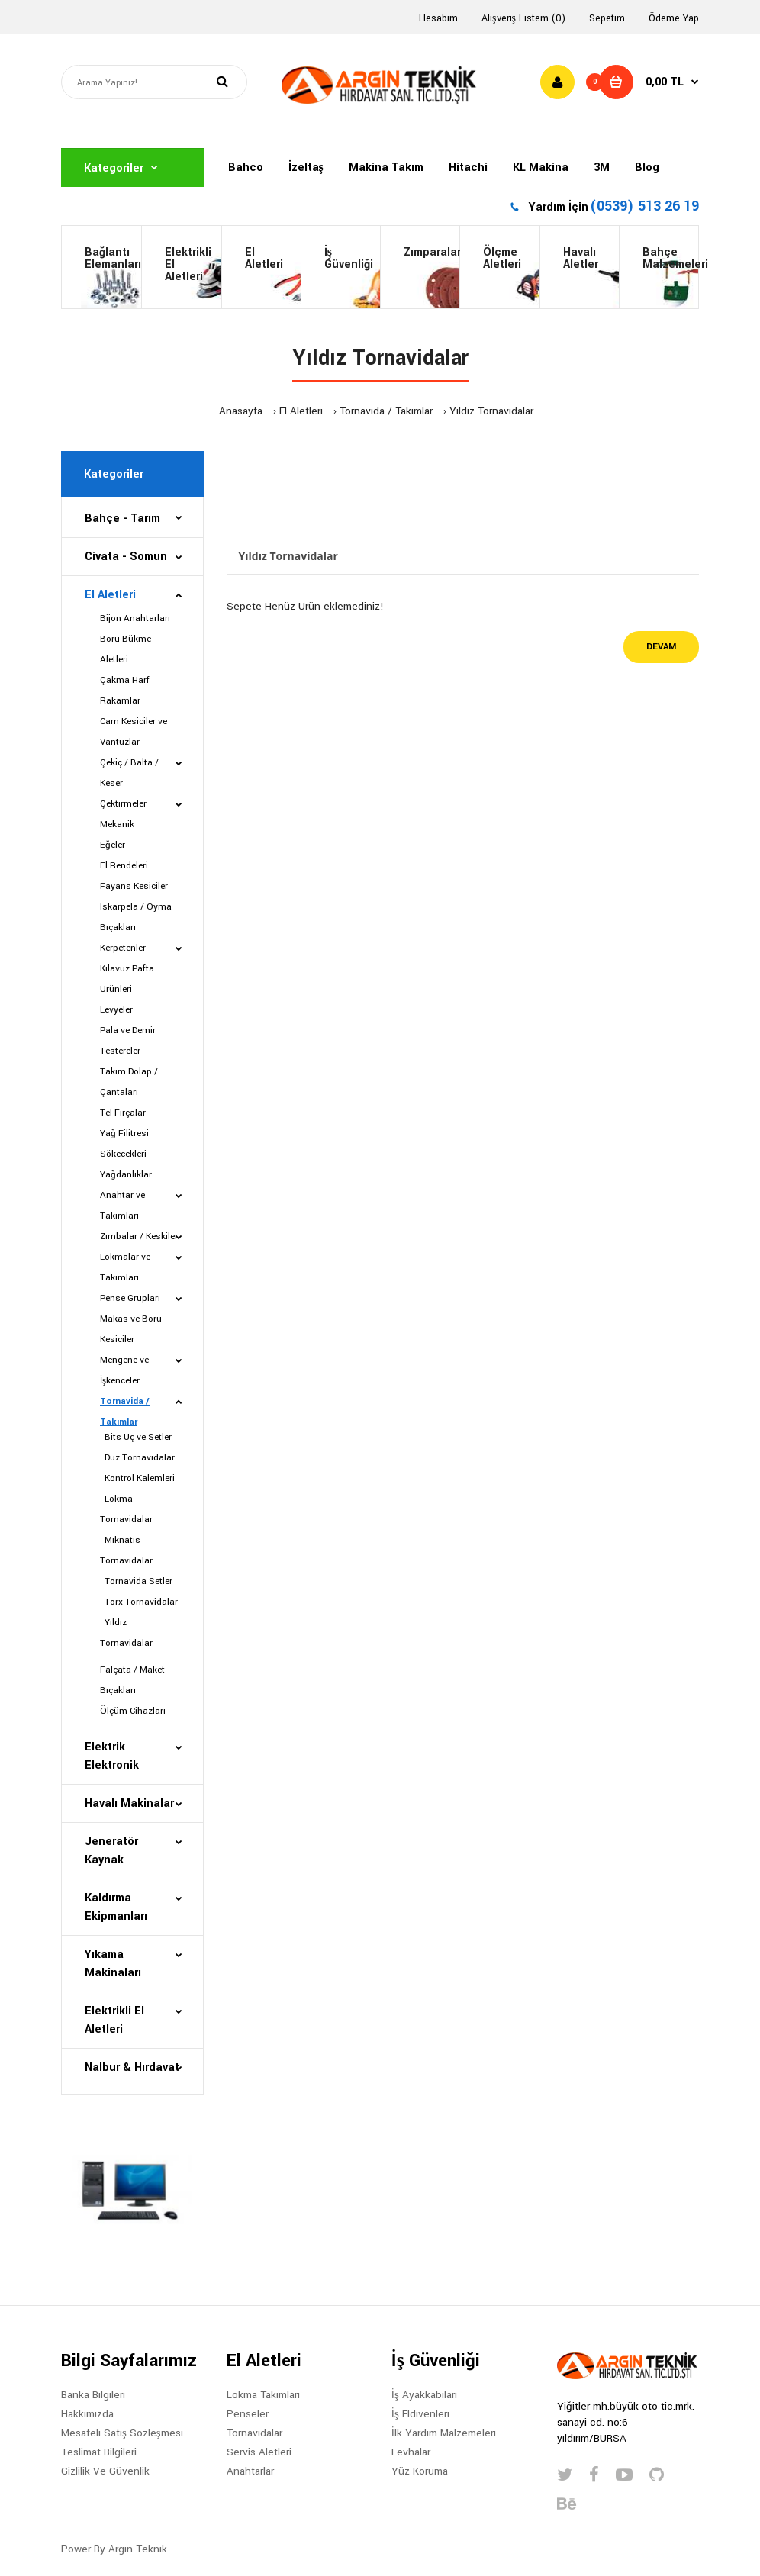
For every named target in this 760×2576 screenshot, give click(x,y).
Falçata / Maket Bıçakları (132, 1680)
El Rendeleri (124, 865)
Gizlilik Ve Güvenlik (105, 2471)
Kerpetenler (123, 948)
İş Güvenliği (348, 258)
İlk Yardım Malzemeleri (443, 2433)
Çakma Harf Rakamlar (125, 690)
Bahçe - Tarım (122, 518)
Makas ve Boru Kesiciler (131, 1329)
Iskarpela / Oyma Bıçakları (136, 917)
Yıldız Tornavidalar (491, 411)
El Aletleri (264, 258)
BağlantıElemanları (113, 258)
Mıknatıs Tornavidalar (126, 1550)
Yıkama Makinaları (113, 1963)
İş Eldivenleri (420, 2414)
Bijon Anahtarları (135, 618)
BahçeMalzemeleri (670, 258)
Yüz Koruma (419, 2471)
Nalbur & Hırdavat (132, 2067)
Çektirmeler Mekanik (123, 814)
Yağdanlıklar (126, 1174)
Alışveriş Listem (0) (523, 18)
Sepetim (607, 18)
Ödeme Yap (674, 18)
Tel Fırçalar (123, 1112)
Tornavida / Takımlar (386, 411)
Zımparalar (431, 252)
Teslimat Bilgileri (99, 2452)
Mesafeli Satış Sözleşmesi (122, 2433)
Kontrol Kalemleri (137, 1478)
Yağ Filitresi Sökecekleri (124, 1144)
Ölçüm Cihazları (133, 1711)
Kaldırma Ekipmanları (116, 1907)
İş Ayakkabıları (424, 2395)
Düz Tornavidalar (137, 1457)
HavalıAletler (580, 258)
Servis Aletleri (259, 2452)
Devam (661, 646)
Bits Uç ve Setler (136, 1437)
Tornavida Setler (136, 1581)
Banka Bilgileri (93, 2395)
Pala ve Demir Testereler (128, 1041)
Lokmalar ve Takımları (125, 1267)
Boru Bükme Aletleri (125, 649)
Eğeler (112, 845)
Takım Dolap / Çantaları (129, 1082)
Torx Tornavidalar (139, 1602)
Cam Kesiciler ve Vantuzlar (133, 732)
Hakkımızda (87, 2414)
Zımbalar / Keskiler (139, 1236)
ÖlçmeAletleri (502, 258)
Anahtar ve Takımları (122, 1205)
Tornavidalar (254, 2433)
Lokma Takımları (263, 2395)
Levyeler (116, 1009)
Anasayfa (240, 411)
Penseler (248, 2414)
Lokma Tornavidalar (126, 1509)
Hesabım (438, 18)
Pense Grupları (130, 1298)
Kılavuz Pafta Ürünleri (127, 979)
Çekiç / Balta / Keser (129, 773)
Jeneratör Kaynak (111, 1851)
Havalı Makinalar (129, 1803)
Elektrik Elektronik (112, 1756)
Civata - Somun (126, 557)
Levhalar (410, 2452)
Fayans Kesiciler (134, 886)
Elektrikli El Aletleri (188, 264)
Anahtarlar (250, 2471)
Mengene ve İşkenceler (124, 1370)
